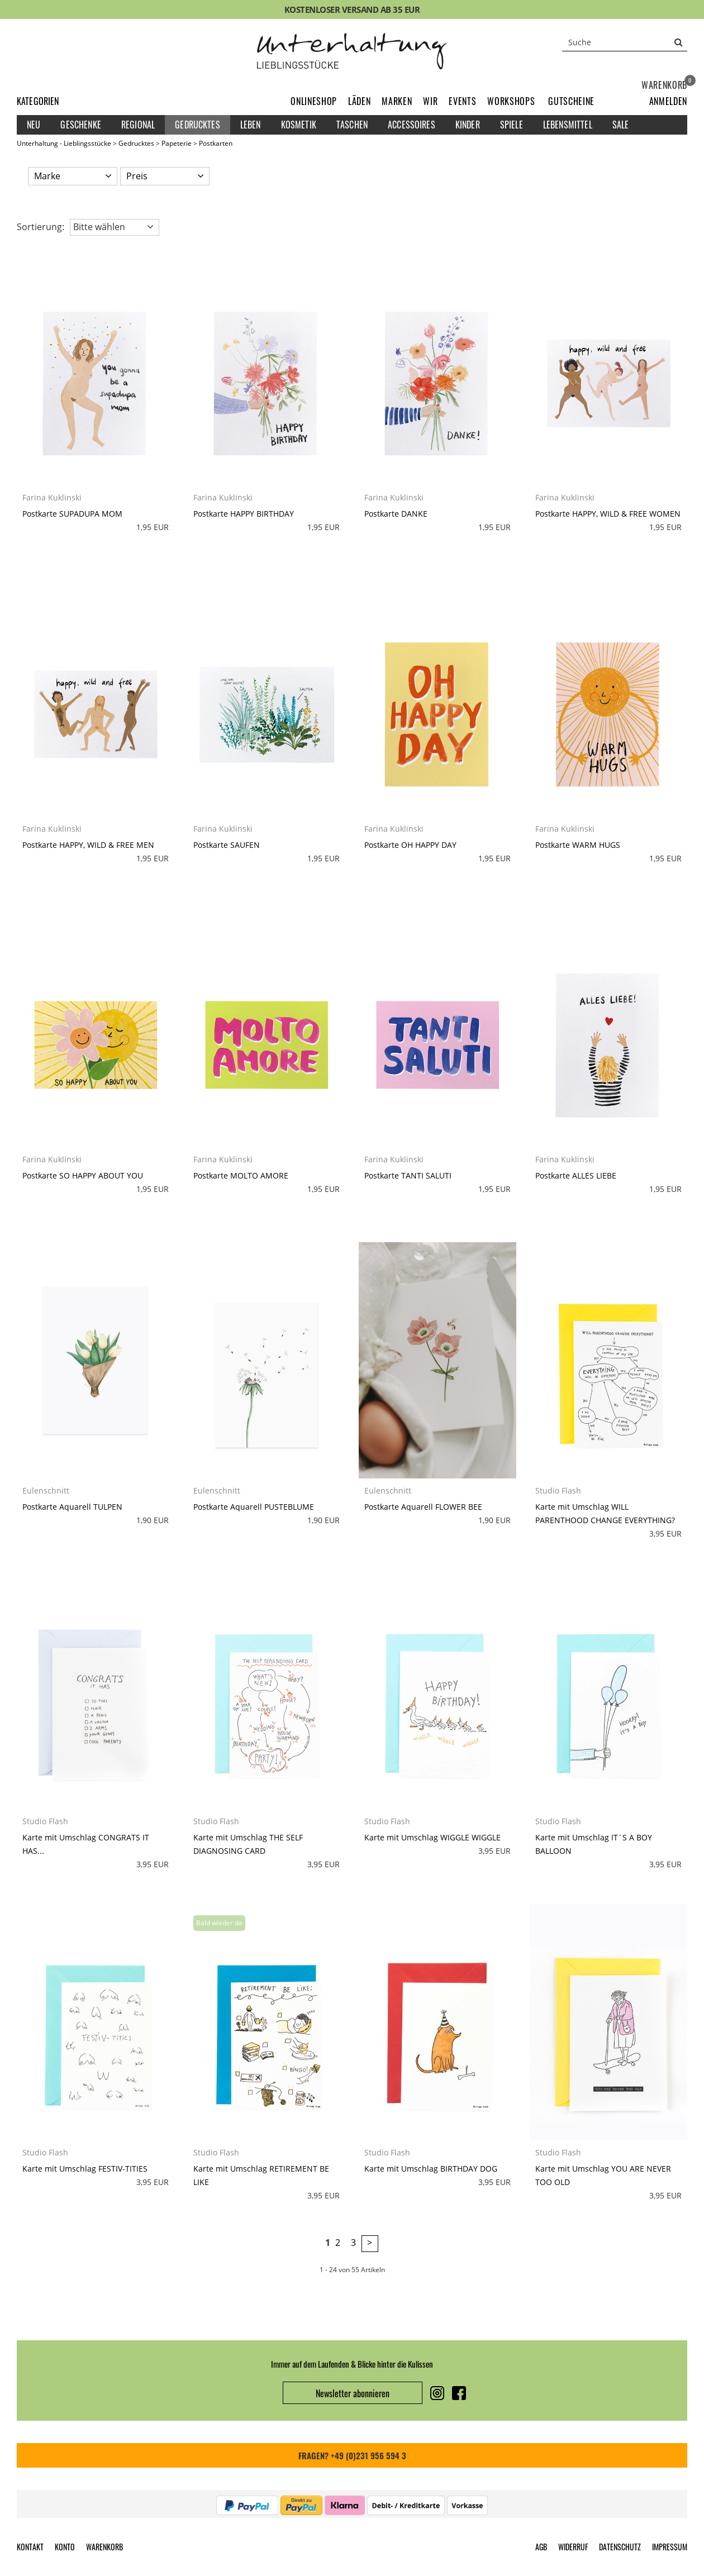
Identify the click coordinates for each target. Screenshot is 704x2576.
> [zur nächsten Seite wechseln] (369, 2242)
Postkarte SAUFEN (226, 844)
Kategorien (38, 101)
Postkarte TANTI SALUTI (407, 1175)
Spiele (511, 124)
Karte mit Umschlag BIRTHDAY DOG (430, 2168)
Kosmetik (298, 124)
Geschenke (80, 124)
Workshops (511, 101)
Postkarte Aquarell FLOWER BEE (423, 1506)
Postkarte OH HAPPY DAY (410, 844)
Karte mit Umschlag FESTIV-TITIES (85, 2168)
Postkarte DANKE (395, 513)
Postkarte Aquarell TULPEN (72, 1506)
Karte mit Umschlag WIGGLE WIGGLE (432, 1837)
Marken (397, 101)
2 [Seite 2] (337, 2242)
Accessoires (411, 124)
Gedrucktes (197, 124)
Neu (33, 124)
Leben (250, 124)
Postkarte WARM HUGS (577, 844)
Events (462, 101)
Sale (620, 124)
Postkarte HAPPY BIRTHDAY (243, 513)
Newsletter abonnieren (352, 2393)
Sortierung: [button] (40, 227)
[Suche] (624, 42)
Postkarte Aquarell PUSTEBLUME (253, 1506)
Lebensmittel (567, 124)
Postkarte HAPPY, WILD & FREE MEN (88, 844)
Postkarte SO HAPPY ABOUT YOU (82, 1175)
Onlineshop (314, 101)
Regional (138, 124)
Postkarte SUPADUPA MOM (72, 513)
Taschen (352, 124)
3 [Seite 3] (353, 2242)
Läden (359, 101)
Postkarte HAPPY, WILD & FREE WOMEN (608, 513)
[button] (668, 101)
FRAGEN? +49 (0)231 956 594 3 (352, 2455)
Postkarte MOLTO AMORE (240, 1175)
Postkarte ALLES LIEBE (575, 1175)
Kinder (467, 124)
